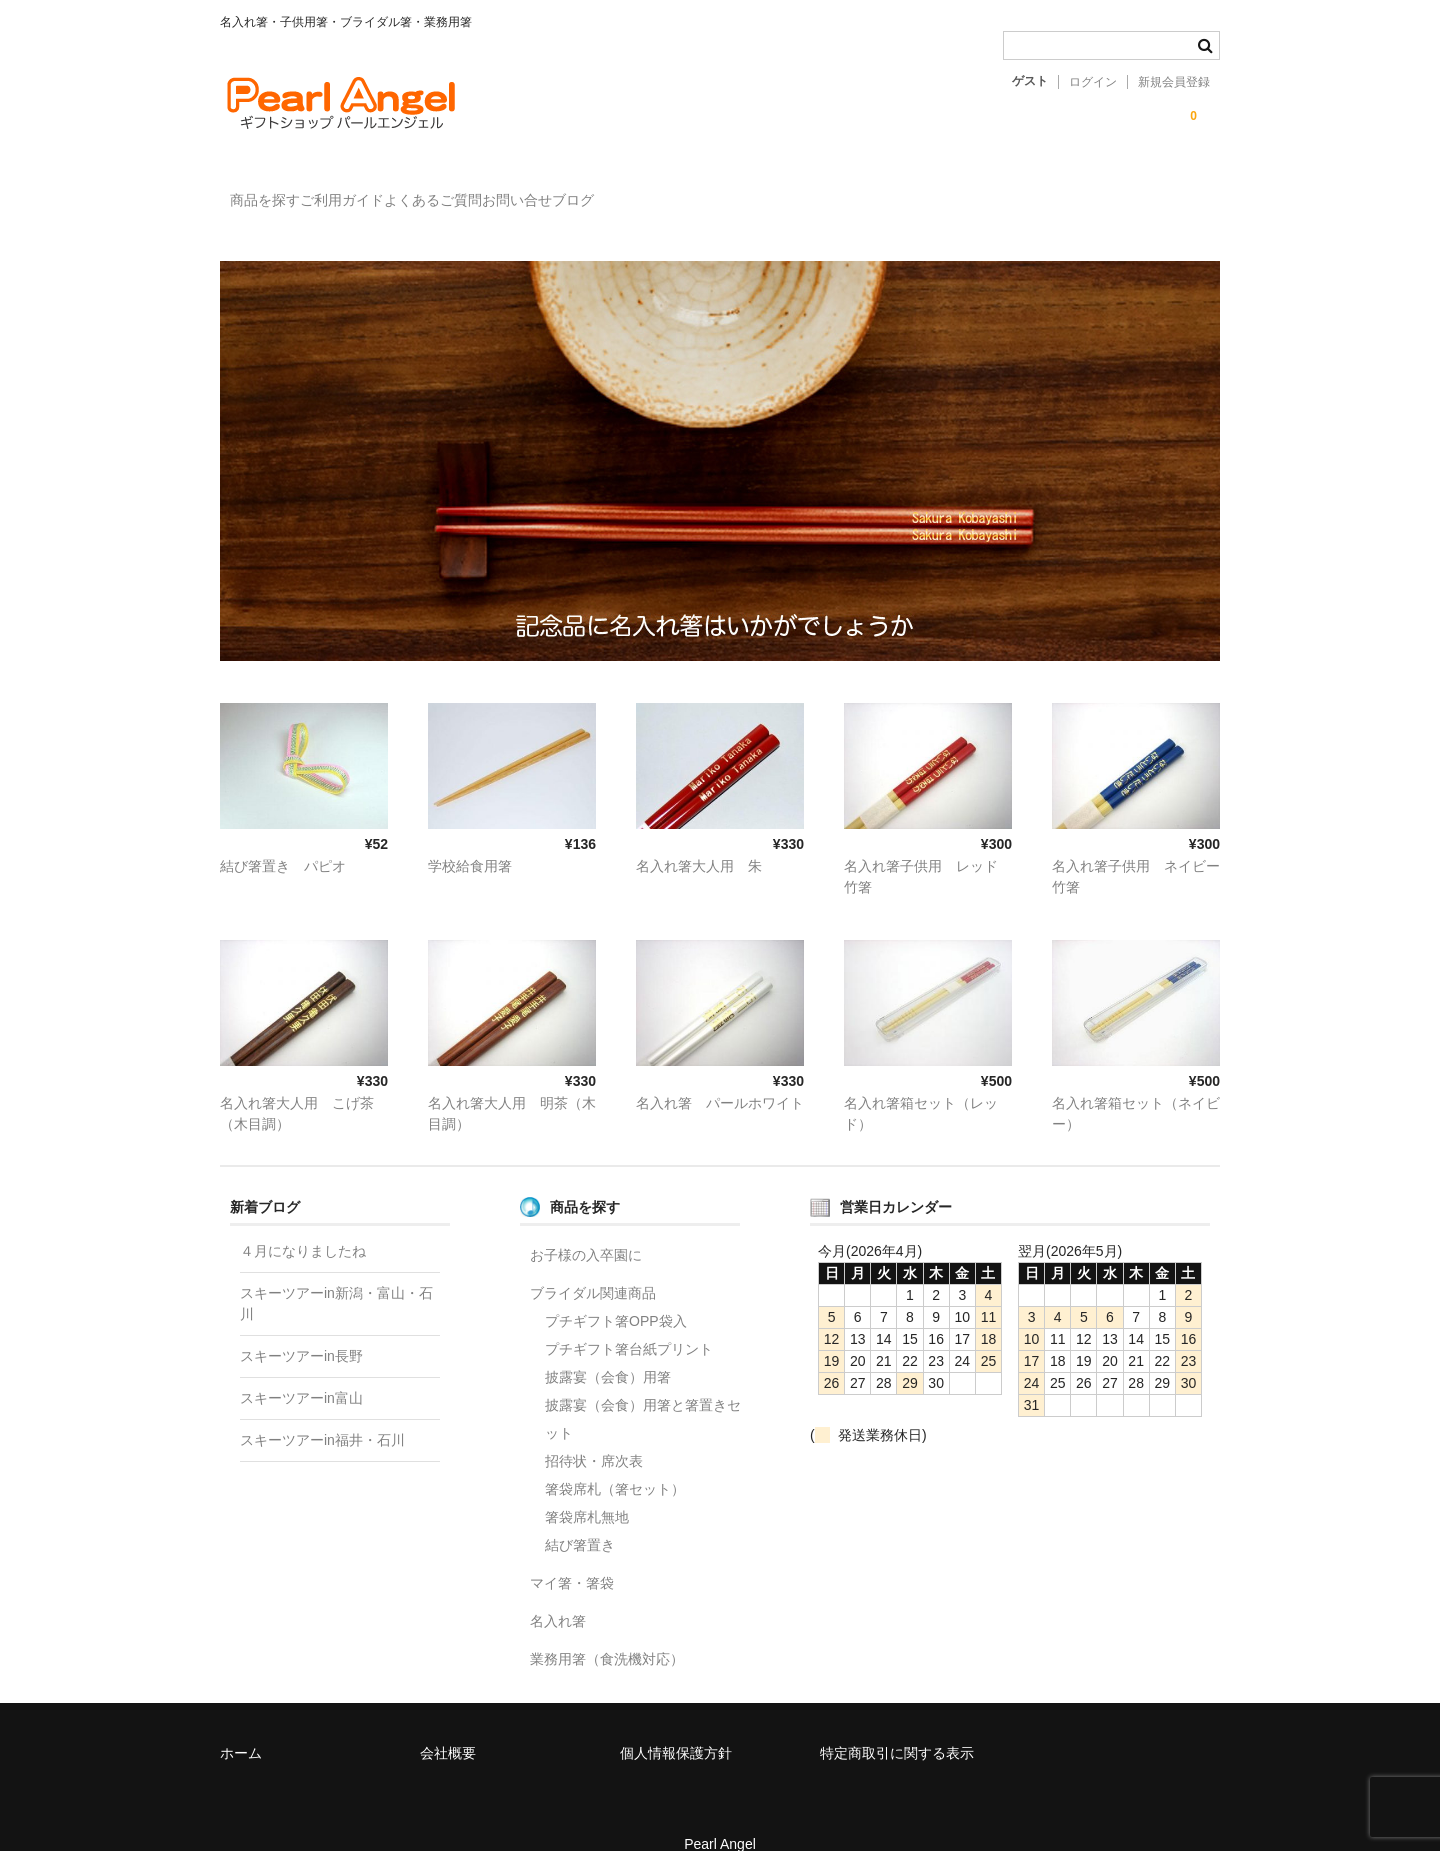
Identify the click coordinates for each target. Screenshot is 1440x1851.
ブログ (748, 191)
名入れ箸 (558, 1592)
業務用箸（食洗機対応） (607, 1630)
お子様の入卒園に (586, 1226)
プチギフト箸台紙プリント (629, 1320)
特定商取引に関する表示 (897, 1724)
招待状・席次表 (594, 1432)
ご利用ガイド (394, 191)
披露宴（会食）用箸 (608, 1348)
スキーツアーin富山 (301, 1369)
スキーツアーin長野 (301, 1327)
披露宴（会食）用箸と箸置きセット (643, 1390)
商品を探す (276, 191)
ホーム (241, 1724)
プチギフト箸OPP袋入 (616, 1292)
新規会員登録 (1174, 82)
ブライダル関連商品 (593, 1264)
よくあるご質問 (526, 191)
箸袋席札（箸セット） (615, 1460)
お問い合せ (651, 191)
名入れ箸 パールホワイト (720, 1074)
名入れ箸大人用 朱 (699, 837)
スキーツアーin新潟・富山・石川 (336, 1274)
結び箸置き (580, 1516)
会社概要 (448, 1724)
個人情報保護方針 (676, 1724)
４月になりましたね (303, 1222)
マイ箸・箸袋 (572, 1554)
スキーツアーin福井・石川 (322, 1411)
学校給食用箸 (470, 837)
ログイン (1093, 82)
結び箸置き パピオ (283, 837)
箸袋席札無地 (587, 1488)
